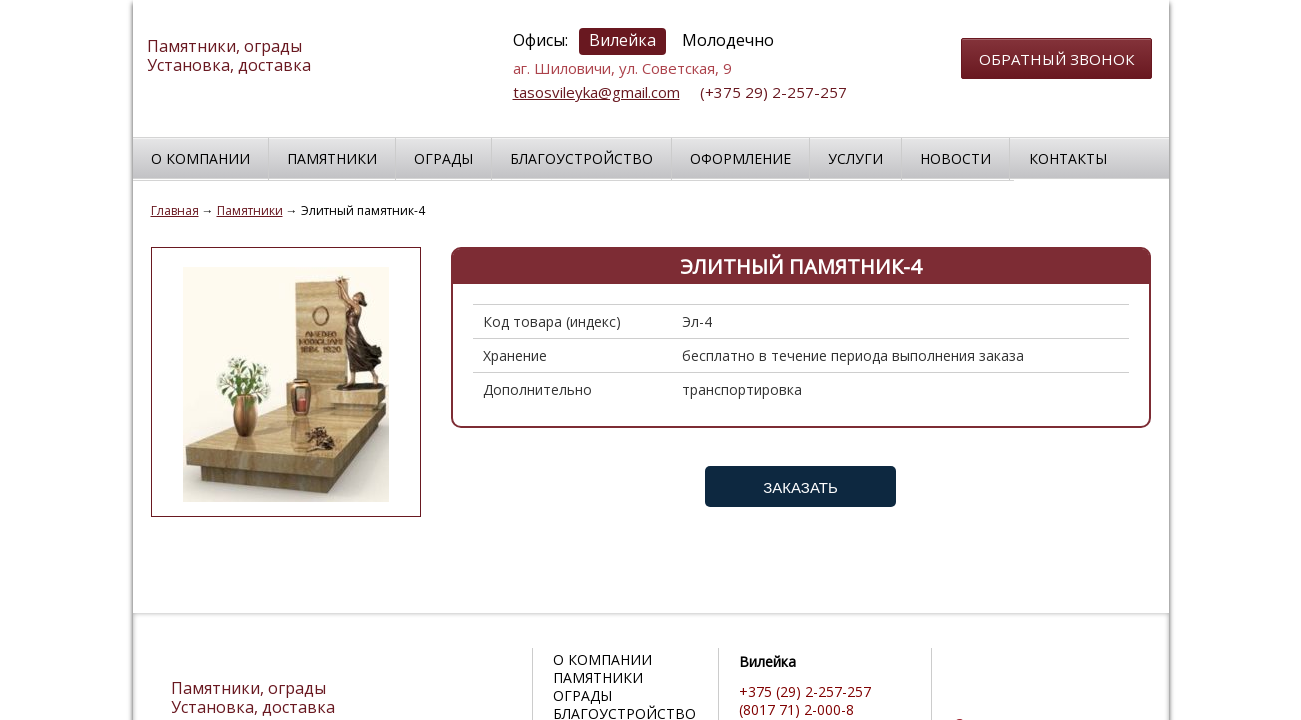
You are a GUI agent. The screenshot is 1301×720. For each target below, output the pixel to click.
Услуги (855, 158)
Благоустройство (581, 158)
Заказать (800, 487)
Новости (955, 158)
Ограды (443, 158)
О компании (200, 158)
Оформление (740, 158)
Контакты (1068, 158)
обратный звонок (1056, 59)
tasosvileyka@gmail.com (596, 92)
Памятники (332, 158)
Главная (175, 210)
